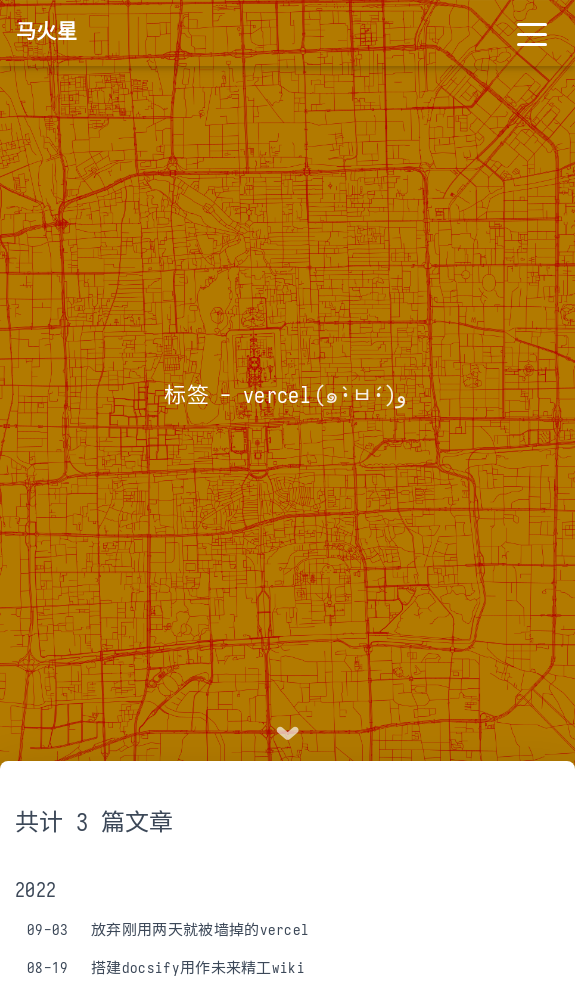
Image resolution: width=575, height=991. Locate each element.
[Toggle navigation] (532, 33)
